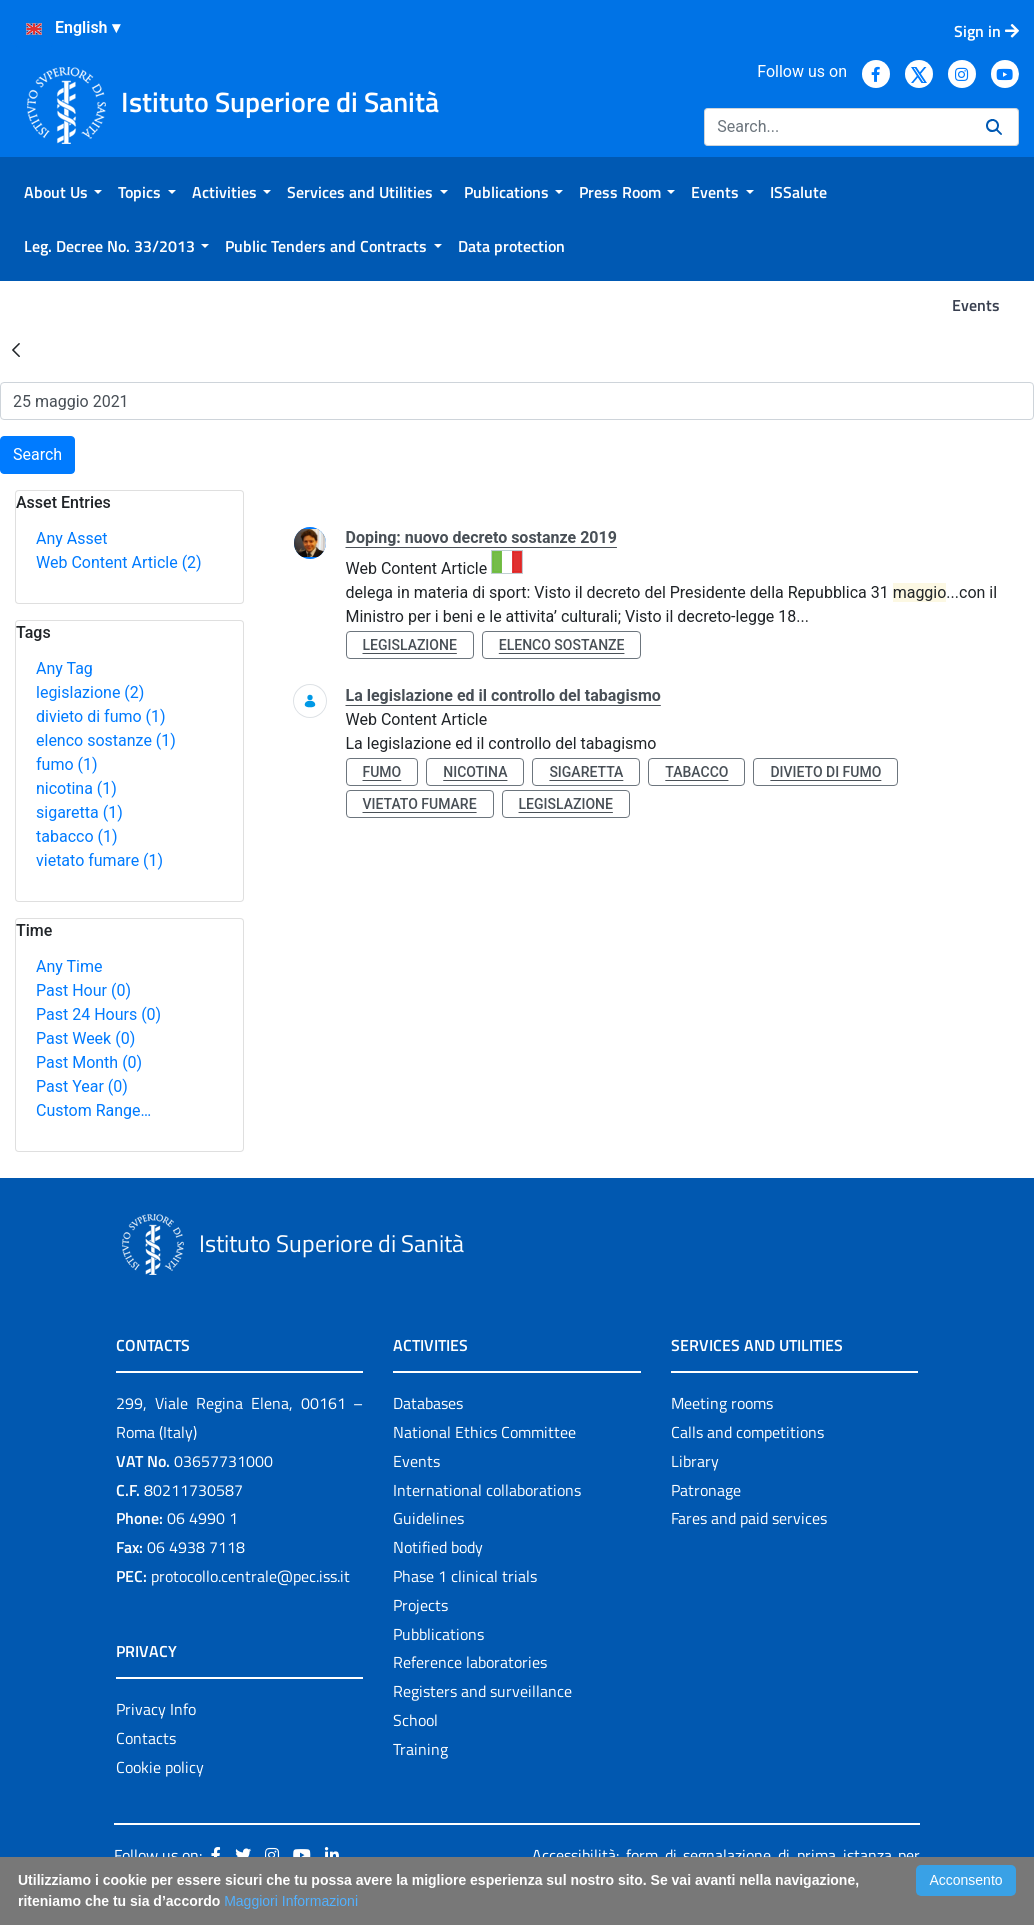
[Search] (837, 127)
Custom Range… (93, 1110)
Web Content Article (119, 562)
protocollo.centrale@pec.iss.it (250, 1576)
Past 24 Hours (98, 1014)
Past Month (89, 1062)
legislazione (90, 692)
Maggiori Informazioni (291, 1901)
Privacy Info (156, 1709)
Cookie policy (160, 1767)
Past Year (82, 1086)
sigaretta (79, 812)
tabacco (77, 836)
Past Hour (83, 990)
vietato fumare (99, 860)
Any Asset (71, 538)
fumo (67, 764)
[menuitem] (63, 192)
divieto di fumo (101, 716)
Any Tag (64, 668)
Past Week (85, 1038)
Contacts (146, 1738)
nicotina (76, 788)
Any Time (69, 966)
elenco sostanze (106, 740)
